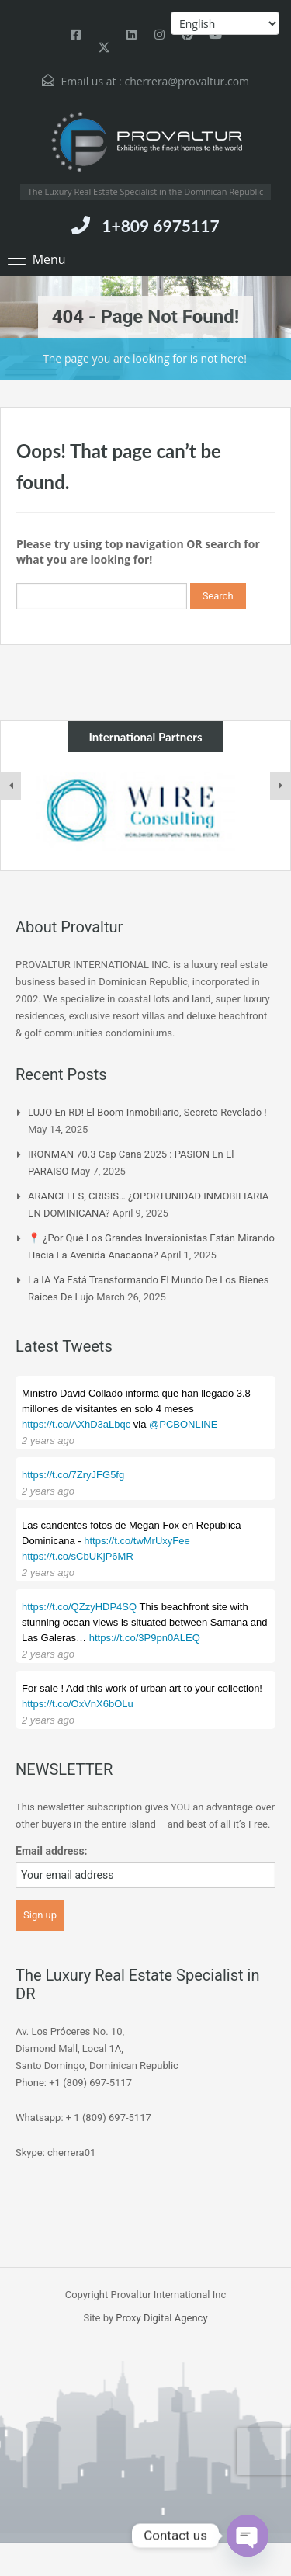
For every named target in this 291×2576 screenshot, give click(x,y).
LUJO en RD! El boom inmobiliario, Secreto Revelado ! (147, 1112)
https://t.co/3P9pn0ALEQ (144, 1638)
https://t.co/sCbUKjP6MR (77, 1556)
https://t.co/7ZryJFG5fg (73, 1475)
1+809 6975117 (160, 225)
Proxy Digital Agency (161, 2318)
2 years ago (48, 1440)
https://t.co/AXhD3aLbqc (76, 1424)
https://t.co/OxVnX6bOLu (77, 1704)
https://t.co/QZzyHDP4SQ (79, 1607)
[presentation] (11, 786)
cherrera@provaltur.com (186, 81)
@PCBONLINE (183, 1424)
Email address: (52, 1851)
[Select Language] (225, 23)
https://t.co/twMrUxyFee (137, 1541)
